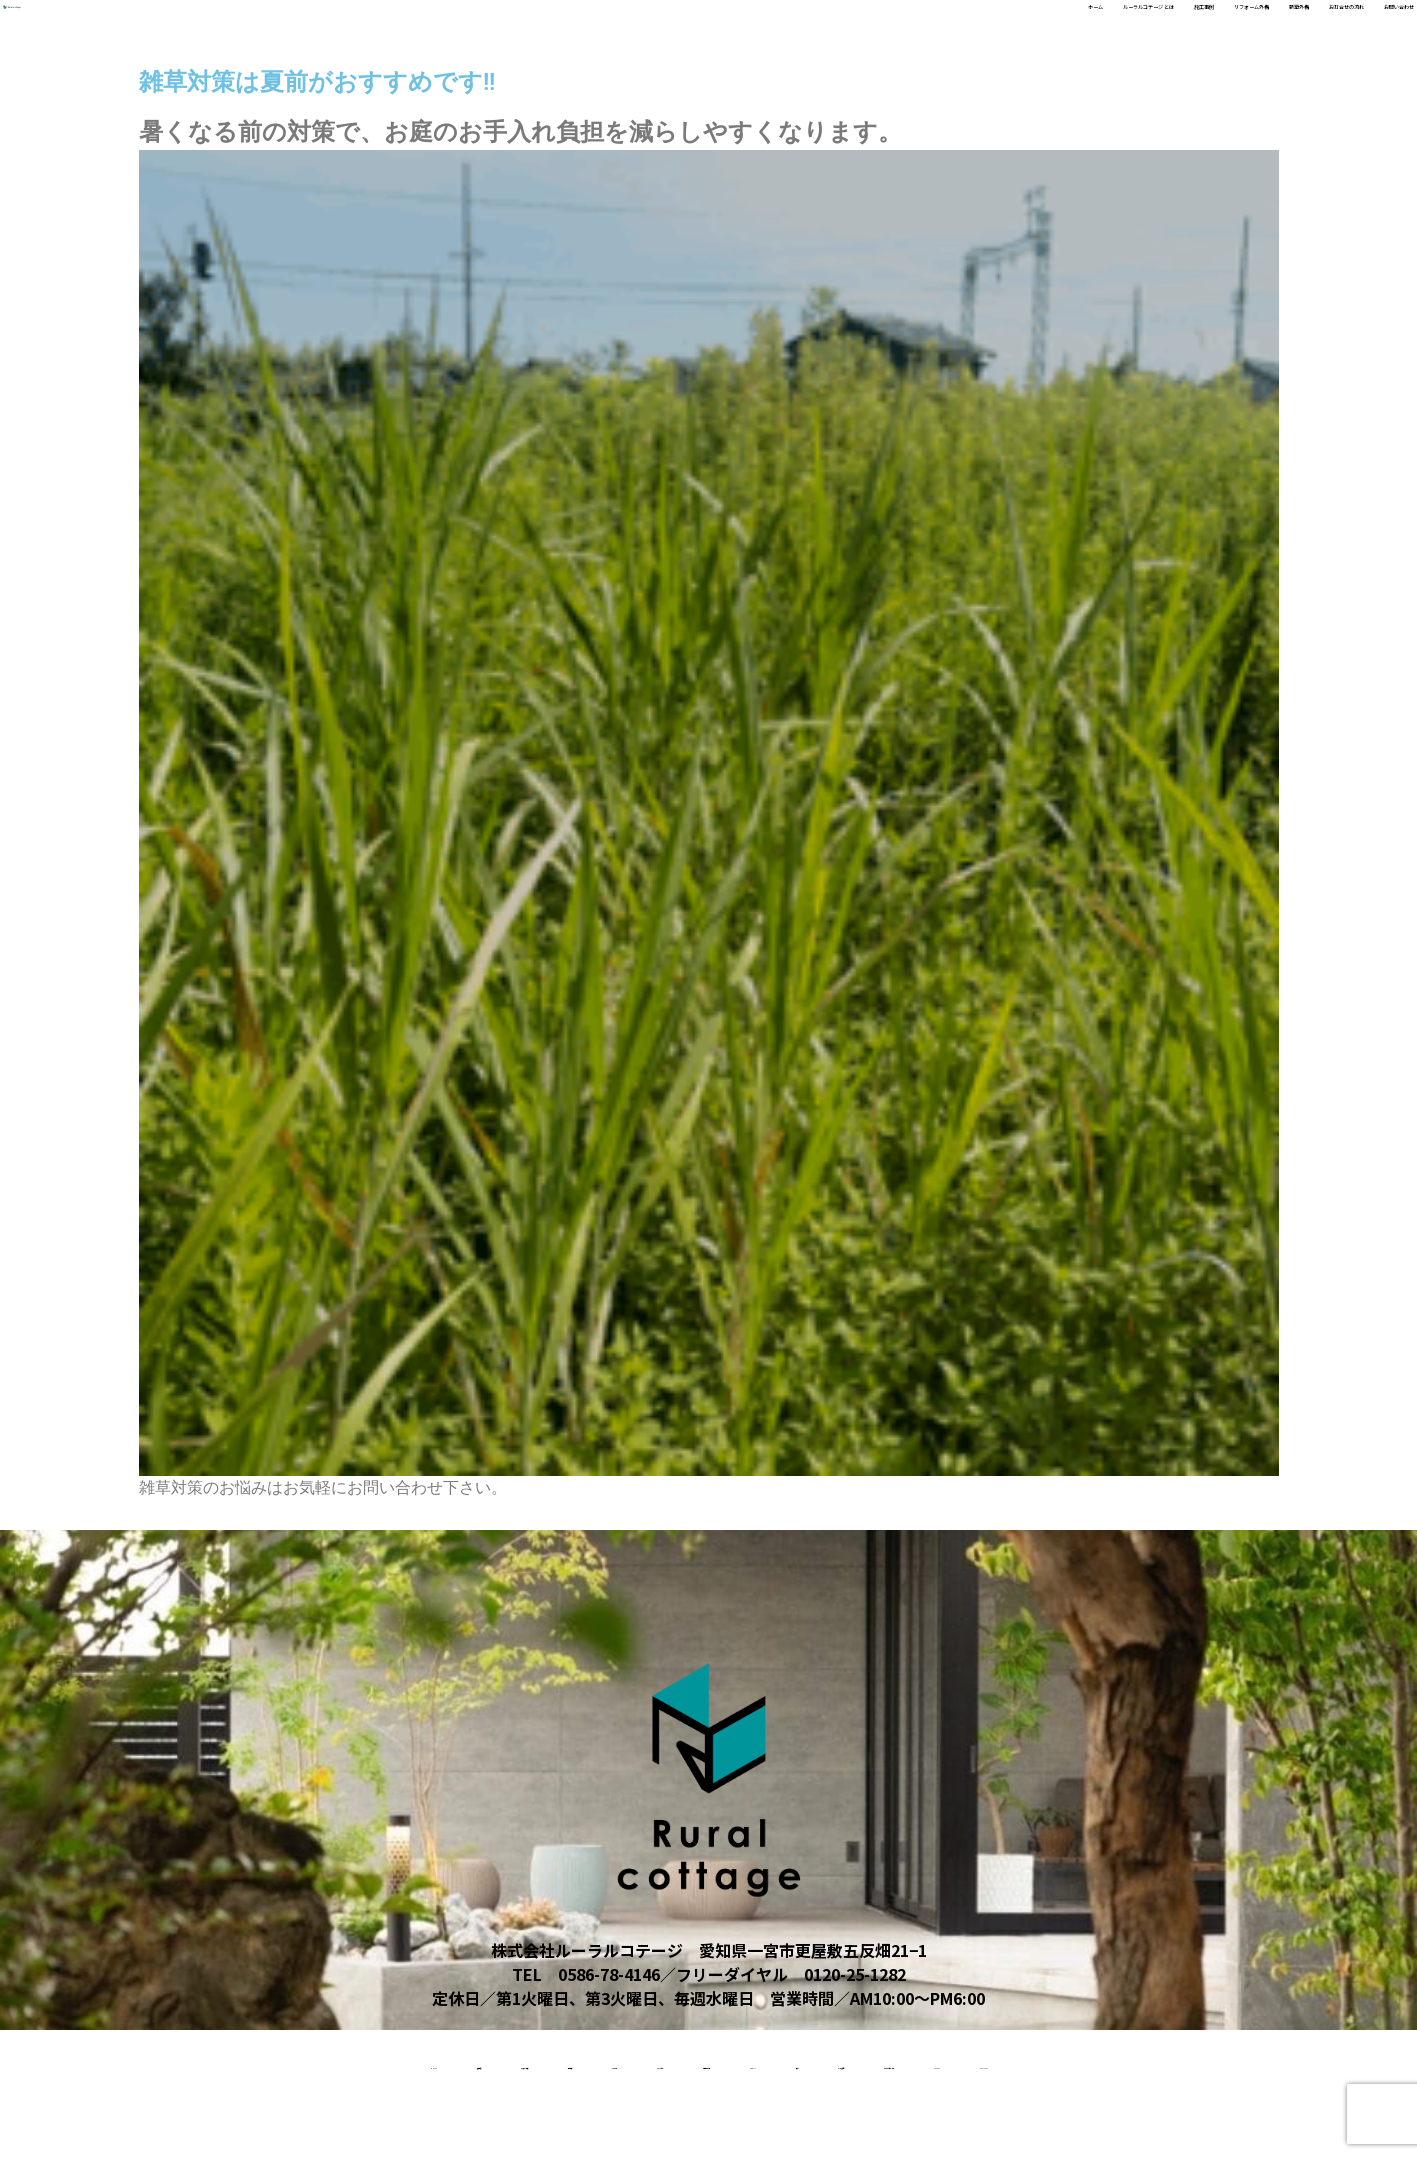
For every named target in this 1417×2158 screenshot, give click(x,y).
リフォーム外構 (1019, 31)
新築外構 (1127, 31)
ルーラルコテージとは (1287, 2062)
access (652, 2126)
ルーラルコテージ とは (777, 31)
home (73, 2062)
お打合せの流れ (1235, 31)
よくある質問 (1119, 2062)
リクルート (536, 2062)
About (931, 2062)
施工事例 (911, 31)
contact (757, 2126)
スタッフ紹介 (664, 2062)
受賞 (1015, 2062)
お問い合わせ (1359, 31)
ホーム (651, 31)
